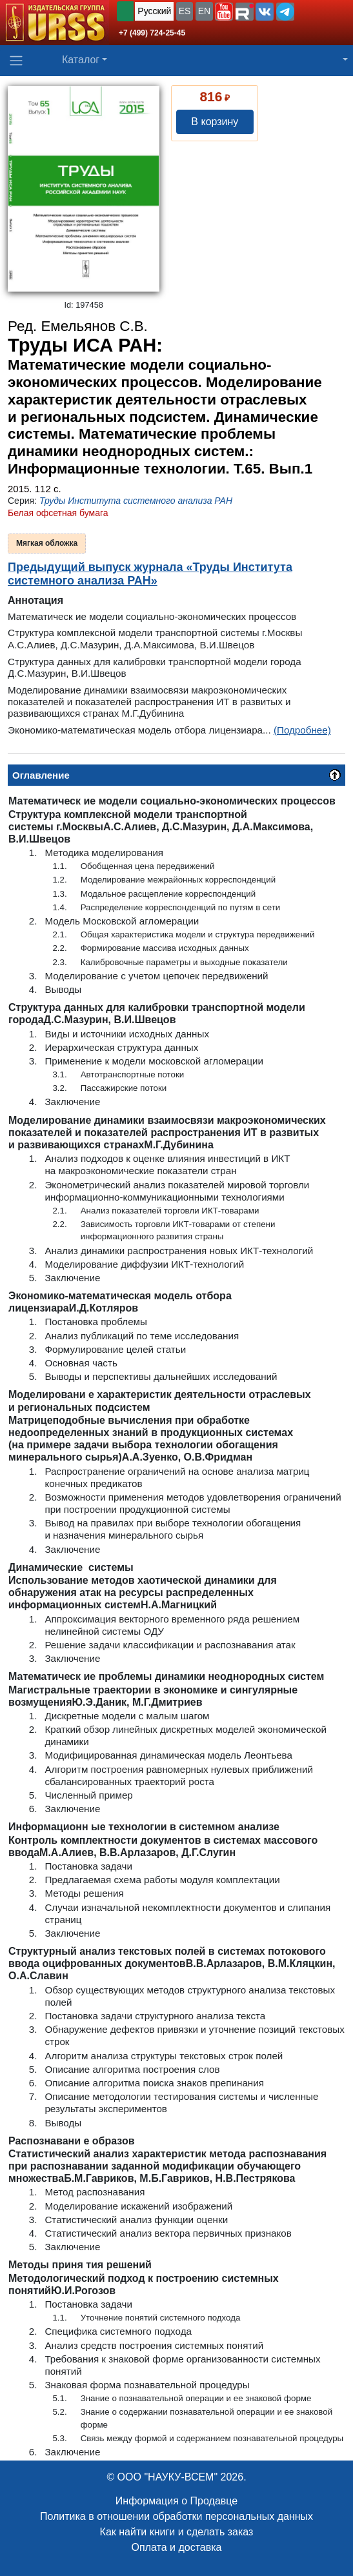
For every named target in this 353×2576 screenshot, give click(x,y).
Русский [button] (154, 11)
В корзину (214, 121)
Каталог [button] (80, 59)
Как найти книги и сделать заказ (177, 2531)
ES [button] (185, 11)
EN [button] (204, 11)
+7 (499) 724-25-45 (152, 32)
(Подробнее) (302, 729)
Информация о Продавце (176, 2500)
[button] (224, 12)
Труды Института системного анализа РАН (135, 500)
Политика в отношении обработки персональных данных (176, 2516)
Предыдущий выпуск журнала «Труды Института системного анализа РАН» (150, 574)
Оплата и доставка (177, 2547)
